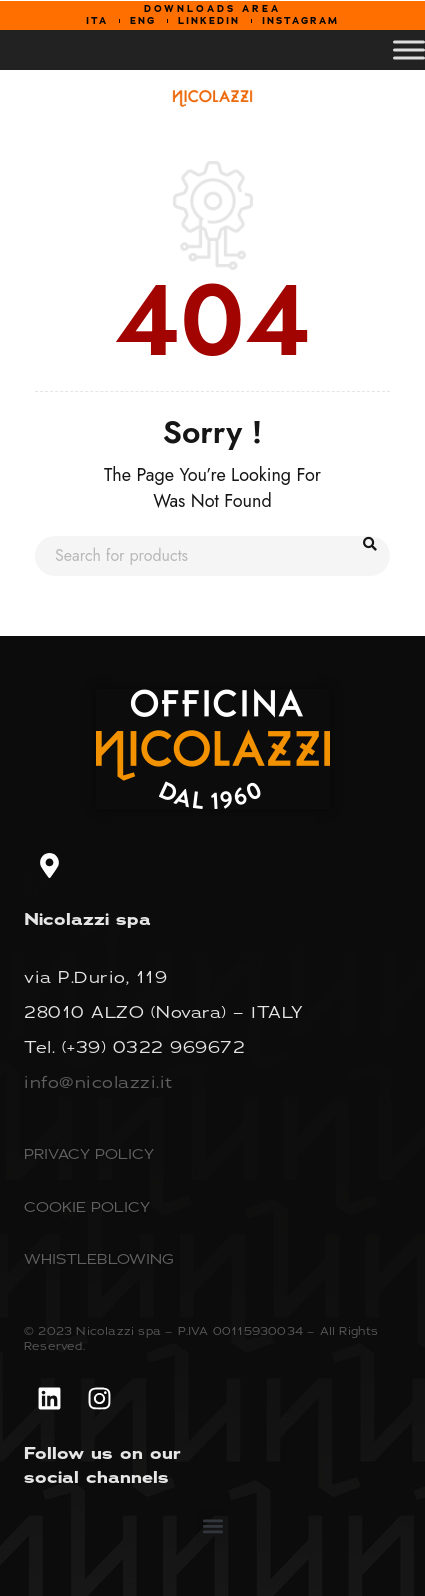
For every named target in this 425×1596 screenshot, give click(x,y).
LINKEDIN (209, 21)
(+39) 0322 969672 (154, 1047)
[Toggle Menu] (409, 49)
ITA (97, 21)
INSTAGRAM (300, 21)
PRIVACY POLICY (89, 1153)
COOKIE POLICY (87, 1206)
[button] (212, 1526)
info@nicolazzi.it (98, 1082)
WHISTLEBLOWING (99, 1258)
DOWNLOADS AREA (212, 9)
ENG (143, 21)
